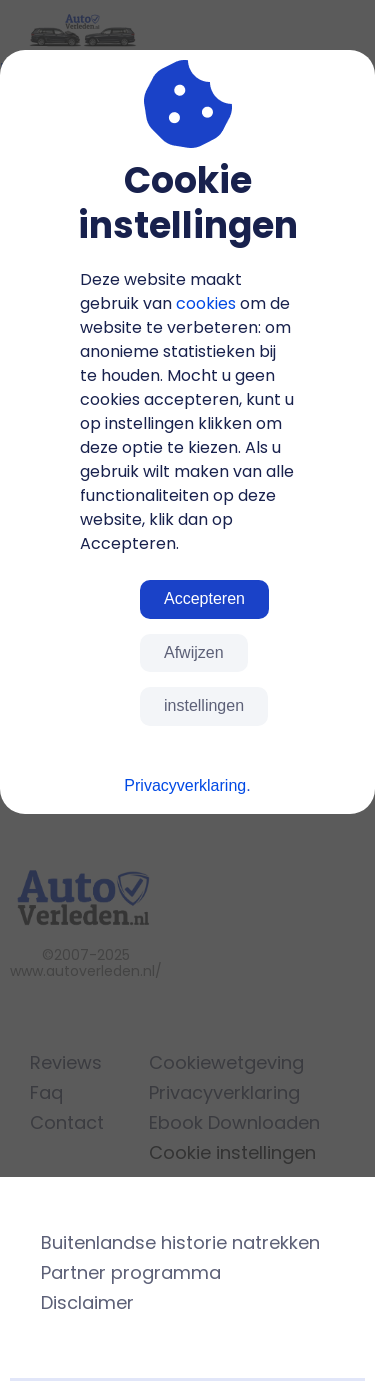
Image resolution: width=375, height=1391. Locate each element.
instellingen (204, 705)
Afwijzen (194, 652)
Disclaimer (87, 1302)
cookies (206, 303)
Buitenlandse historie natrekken (180, 1242)
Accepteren (204, 598)
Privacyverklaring (185, 785)
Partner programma (131, 1272)
